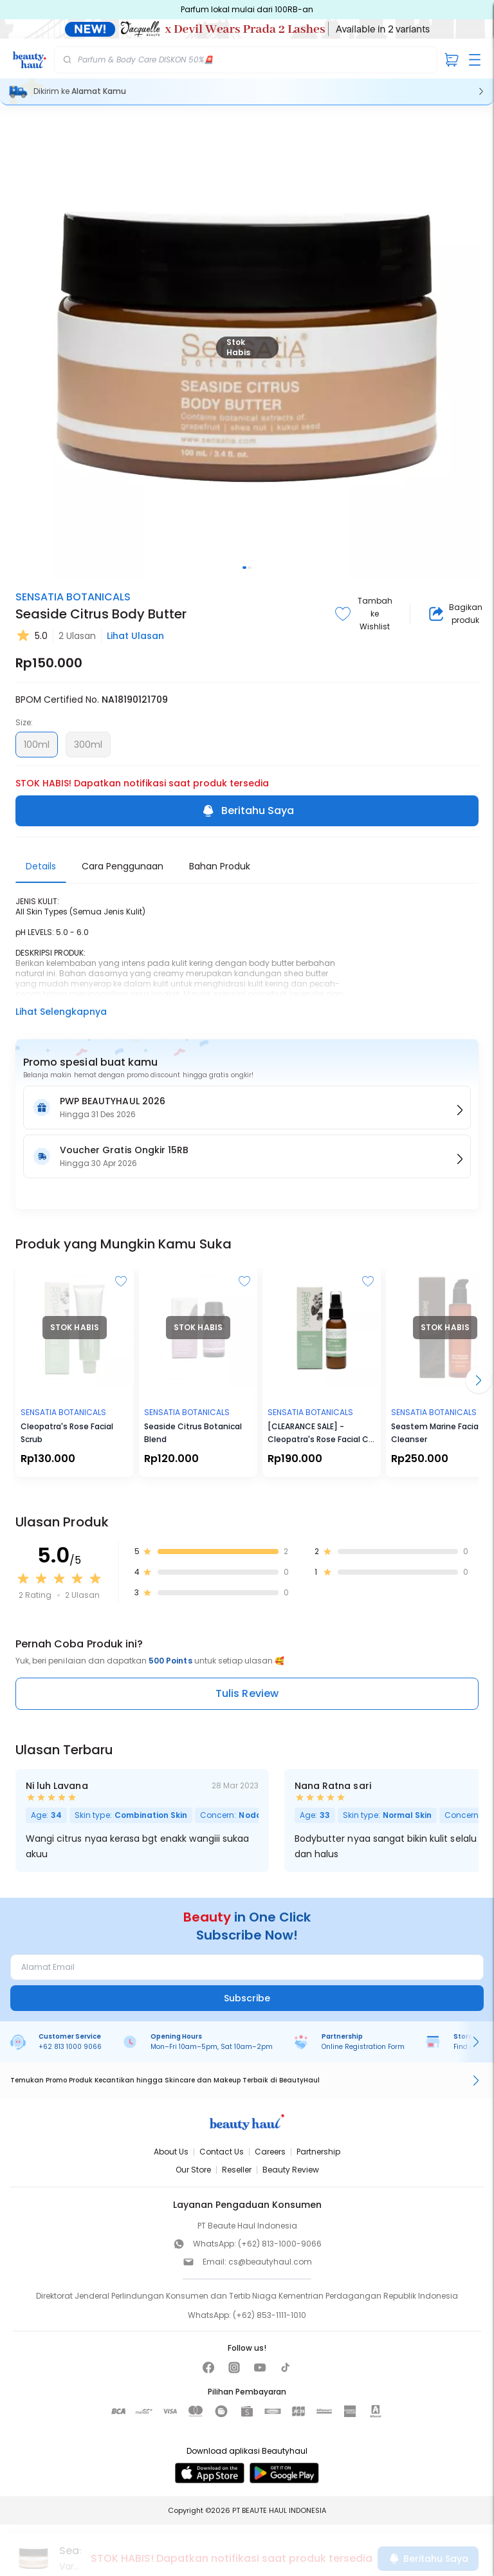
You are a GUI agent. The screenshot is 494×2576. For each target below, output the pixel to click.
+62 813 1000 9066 (70, 2047)
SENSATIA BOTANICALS (73, 596)
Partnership (318, 2151)
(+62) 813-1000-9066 (280, 2243)
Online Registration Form (363, 2047)
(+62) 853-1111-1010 (269, 2315)
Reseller (237, 2169)
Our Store (193, 2169)
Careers (270, 2151)
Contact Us (221, 2151)
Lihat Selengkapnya (61, 1011)
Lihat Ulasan (135, 635)
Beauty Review (290, 2169)
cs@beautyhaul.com (270, 2261)
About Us (171, 2151)
